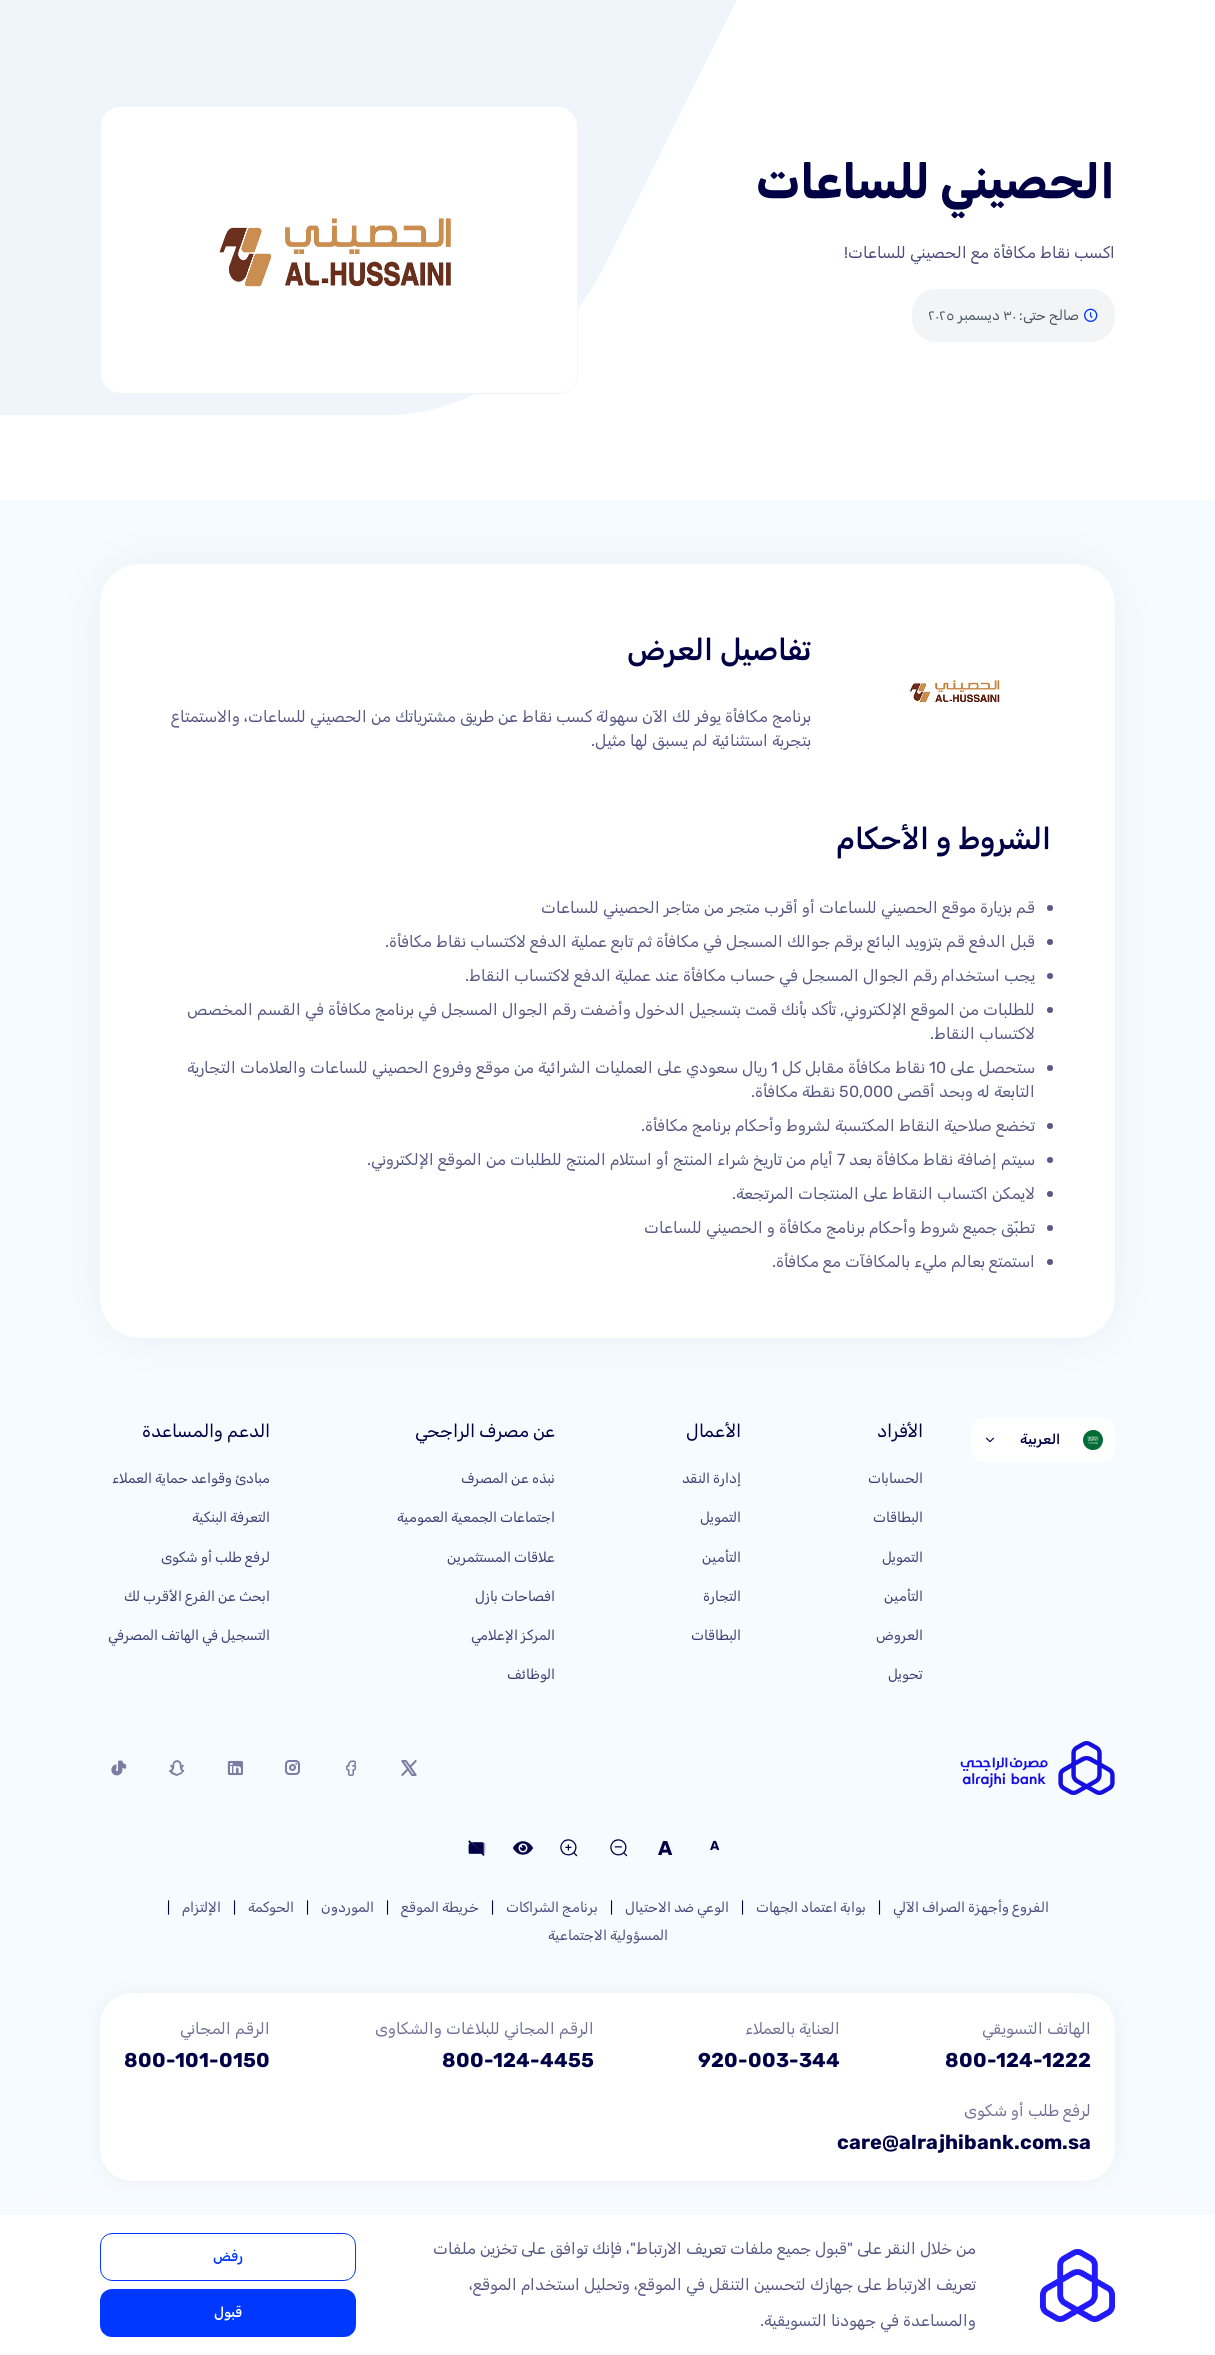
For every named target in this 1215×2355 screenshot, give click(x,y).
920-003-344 (769, 2060)
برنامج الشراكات (552, 1907)
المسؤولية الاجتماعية (608, 1935)
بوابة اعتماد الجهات (811, 1907)
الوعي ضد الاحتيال (677, 1907)
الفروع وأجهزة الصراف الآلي (971, 1907)
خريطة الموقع (440, 1907)
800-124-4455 (518, 2060)
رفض (228, 2256)
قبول (228, 2312)
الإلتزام (201, 1907)
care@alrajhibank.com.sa (964, 2142)
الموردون (347, 1907)
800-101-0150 (197, 2060)
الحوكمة (271, 1907)
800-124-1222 (1018, 2060)
